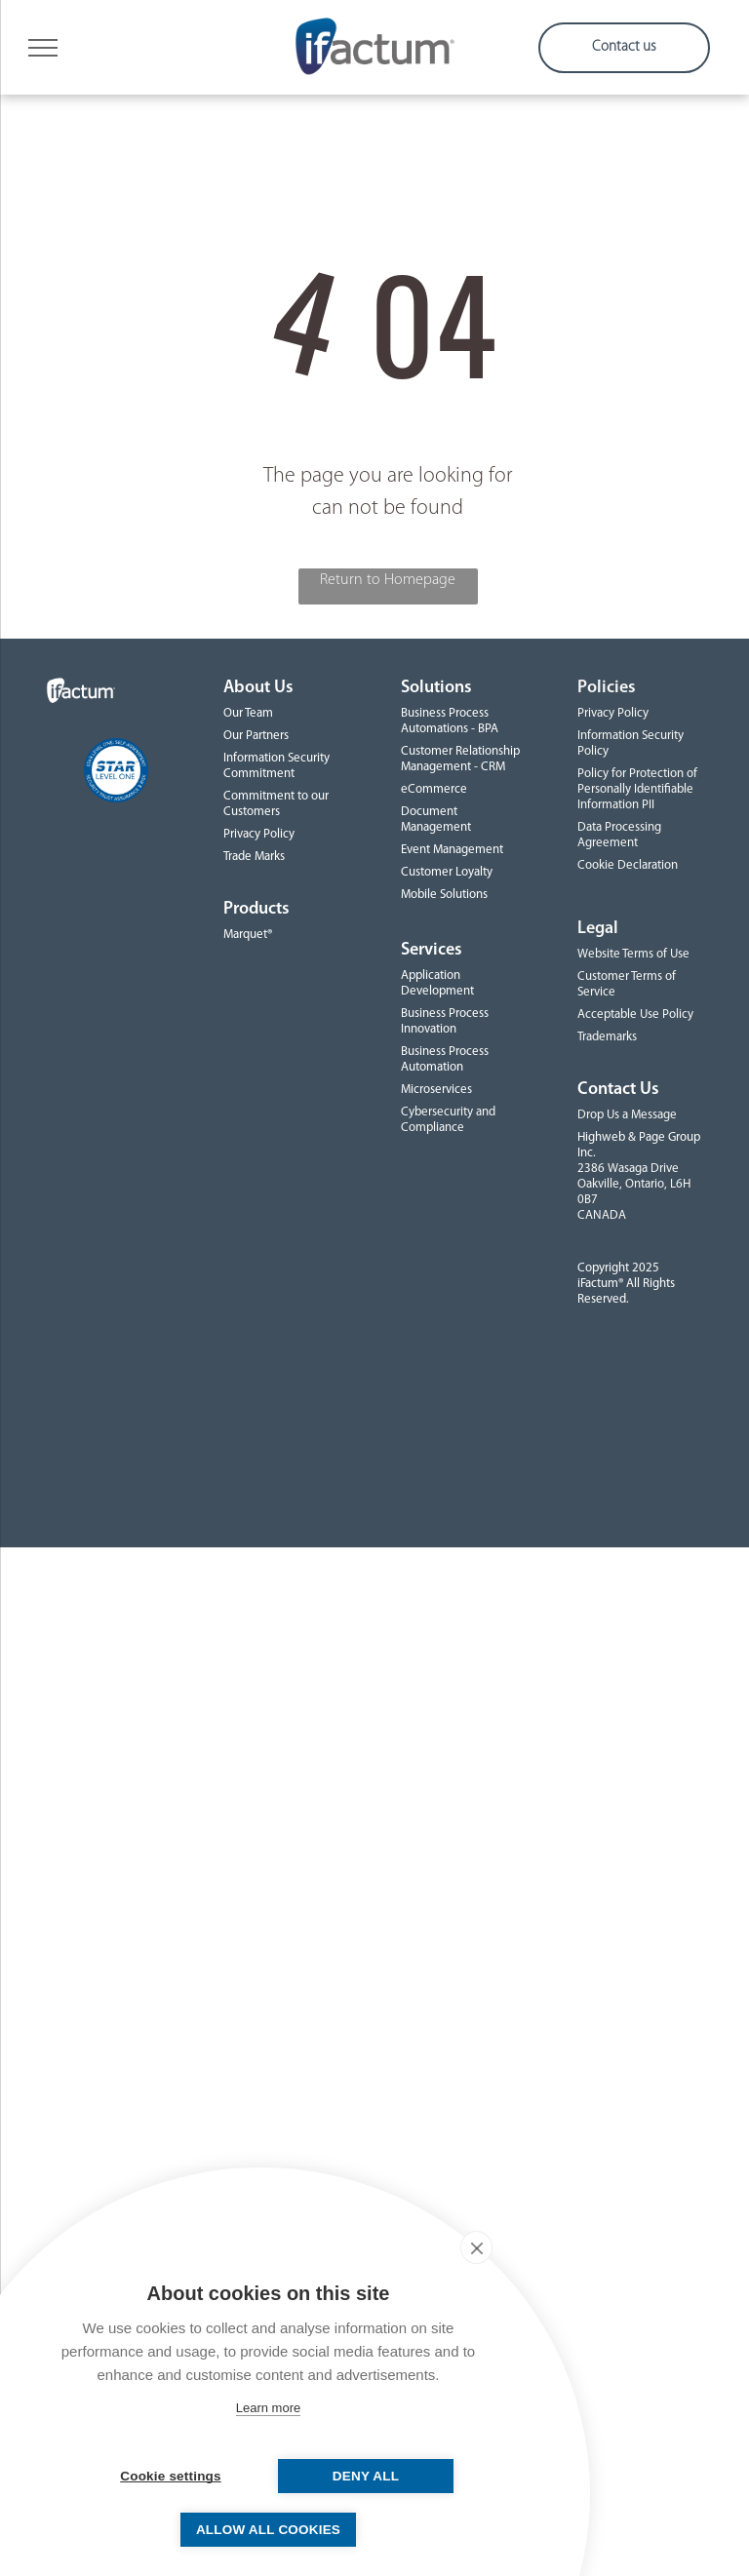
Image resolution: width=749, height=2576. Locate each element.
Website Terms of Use (633, 954)
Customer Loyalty (447, 872)
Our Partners (256, 735)
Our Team (248, 713)
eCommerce (434, 789)
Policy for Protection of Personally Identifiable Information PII (637, 789)
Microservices (436, 1089)
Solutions (436, 688)
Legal (597, 928)
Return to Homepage (387, 580)
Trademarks (607, 1037)
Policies (606, 688)
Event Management (452, 849)
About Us (258, 688)
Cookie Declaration (627, 865)
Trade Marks (254, 856)
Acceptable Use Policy (635, 1014)
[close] (476, 2247)
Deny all (366, 2476)
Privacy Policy (259, 834)
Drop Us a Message (627, 1115)
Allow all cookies (268, 2529)
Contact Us (618, 1089)
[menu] (43, 47)
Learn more (268, 2407)
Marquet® (247, 934)
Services (431, 950)
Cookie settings (170, 2476)
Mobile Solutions (444, 894)
